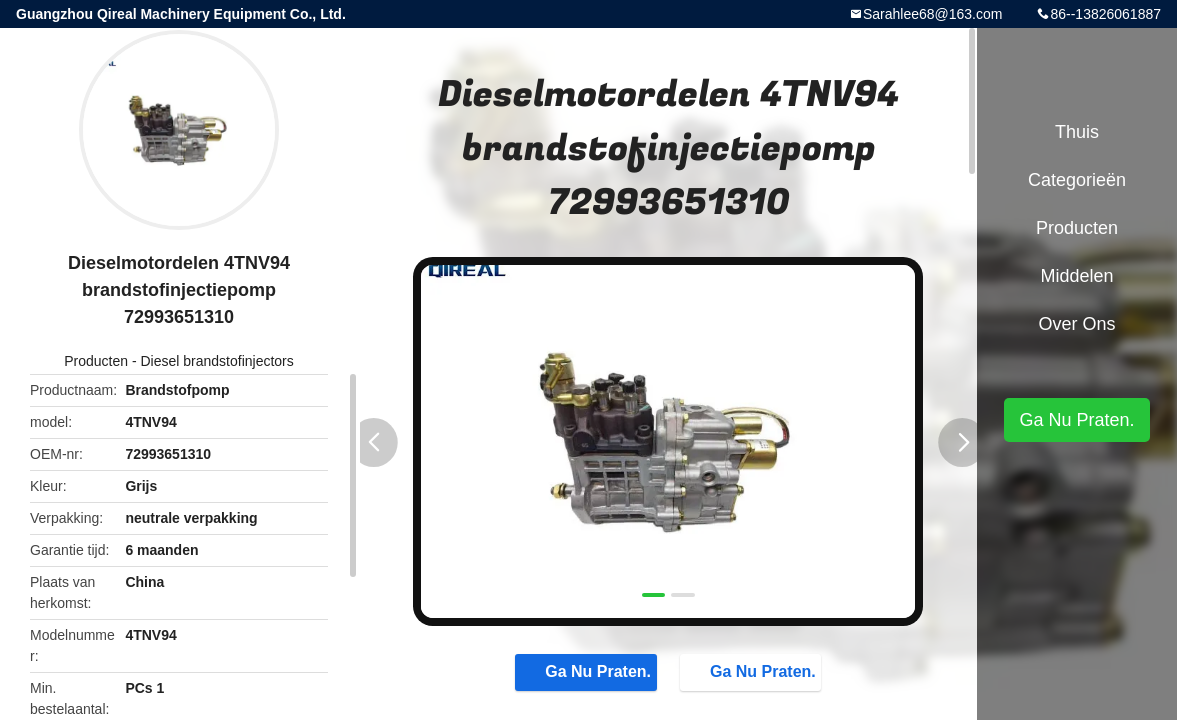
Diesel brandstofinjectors (216, 361)
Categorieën (1077, 180)
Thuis (1077, 132)
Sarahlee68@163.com (933, 14)
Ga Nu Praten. (588, 671)
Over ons (1076, 324)
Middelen (1076, 276)
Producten (96, 361)
